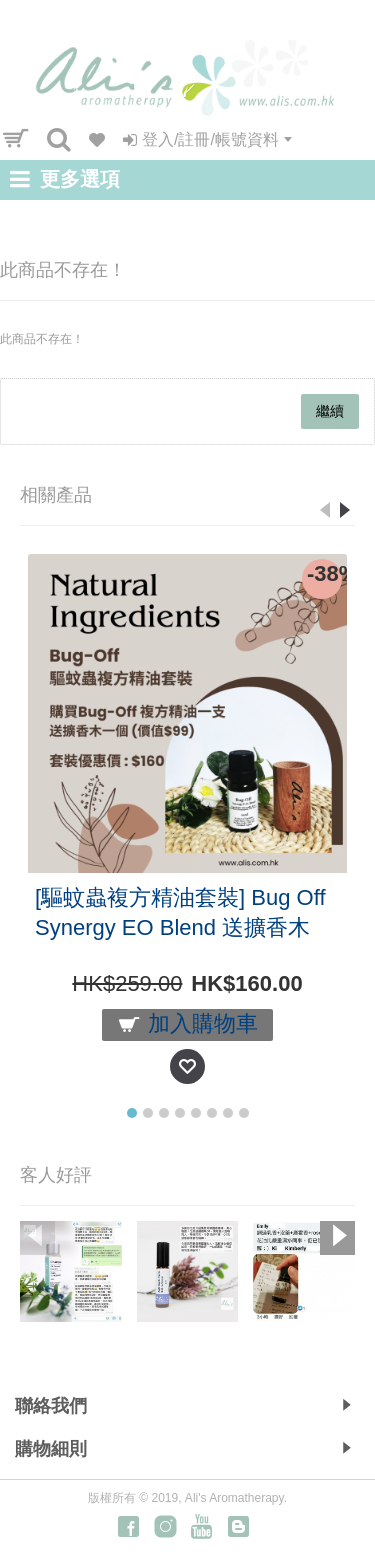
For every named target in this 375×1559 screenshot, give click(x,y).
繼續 (330, 411)
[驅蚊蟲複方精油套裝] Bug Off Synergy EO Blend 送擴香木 (180, 912)
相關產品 (56, 495)
